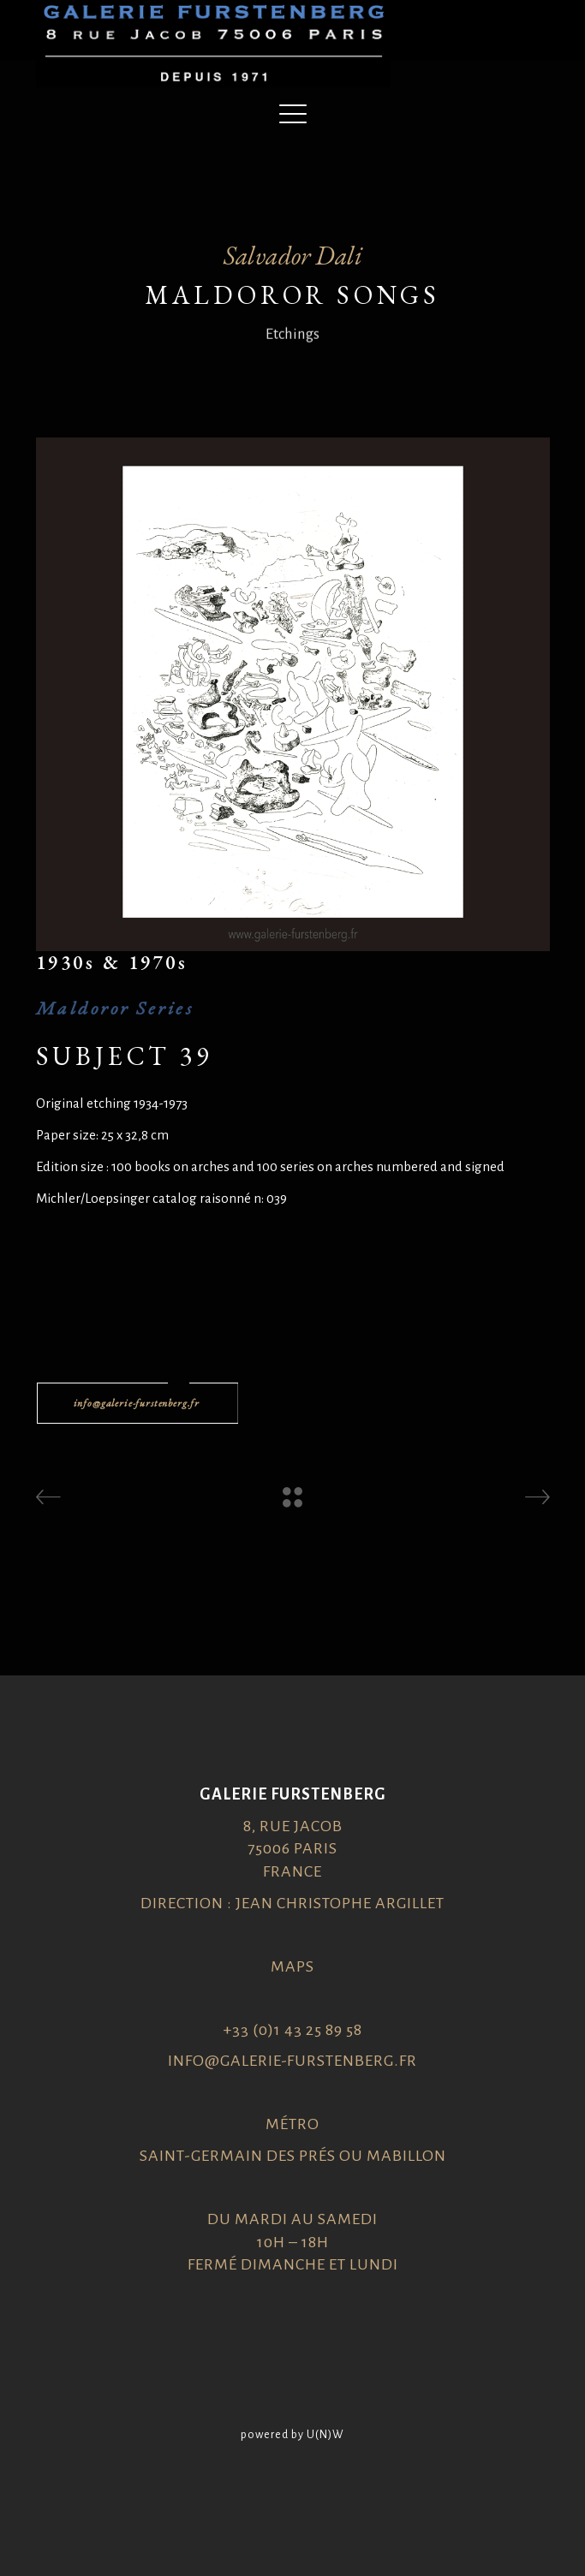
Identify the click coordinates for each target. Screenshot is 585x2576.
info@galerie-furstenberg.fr (292, 2060)
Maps (292, 1966)
